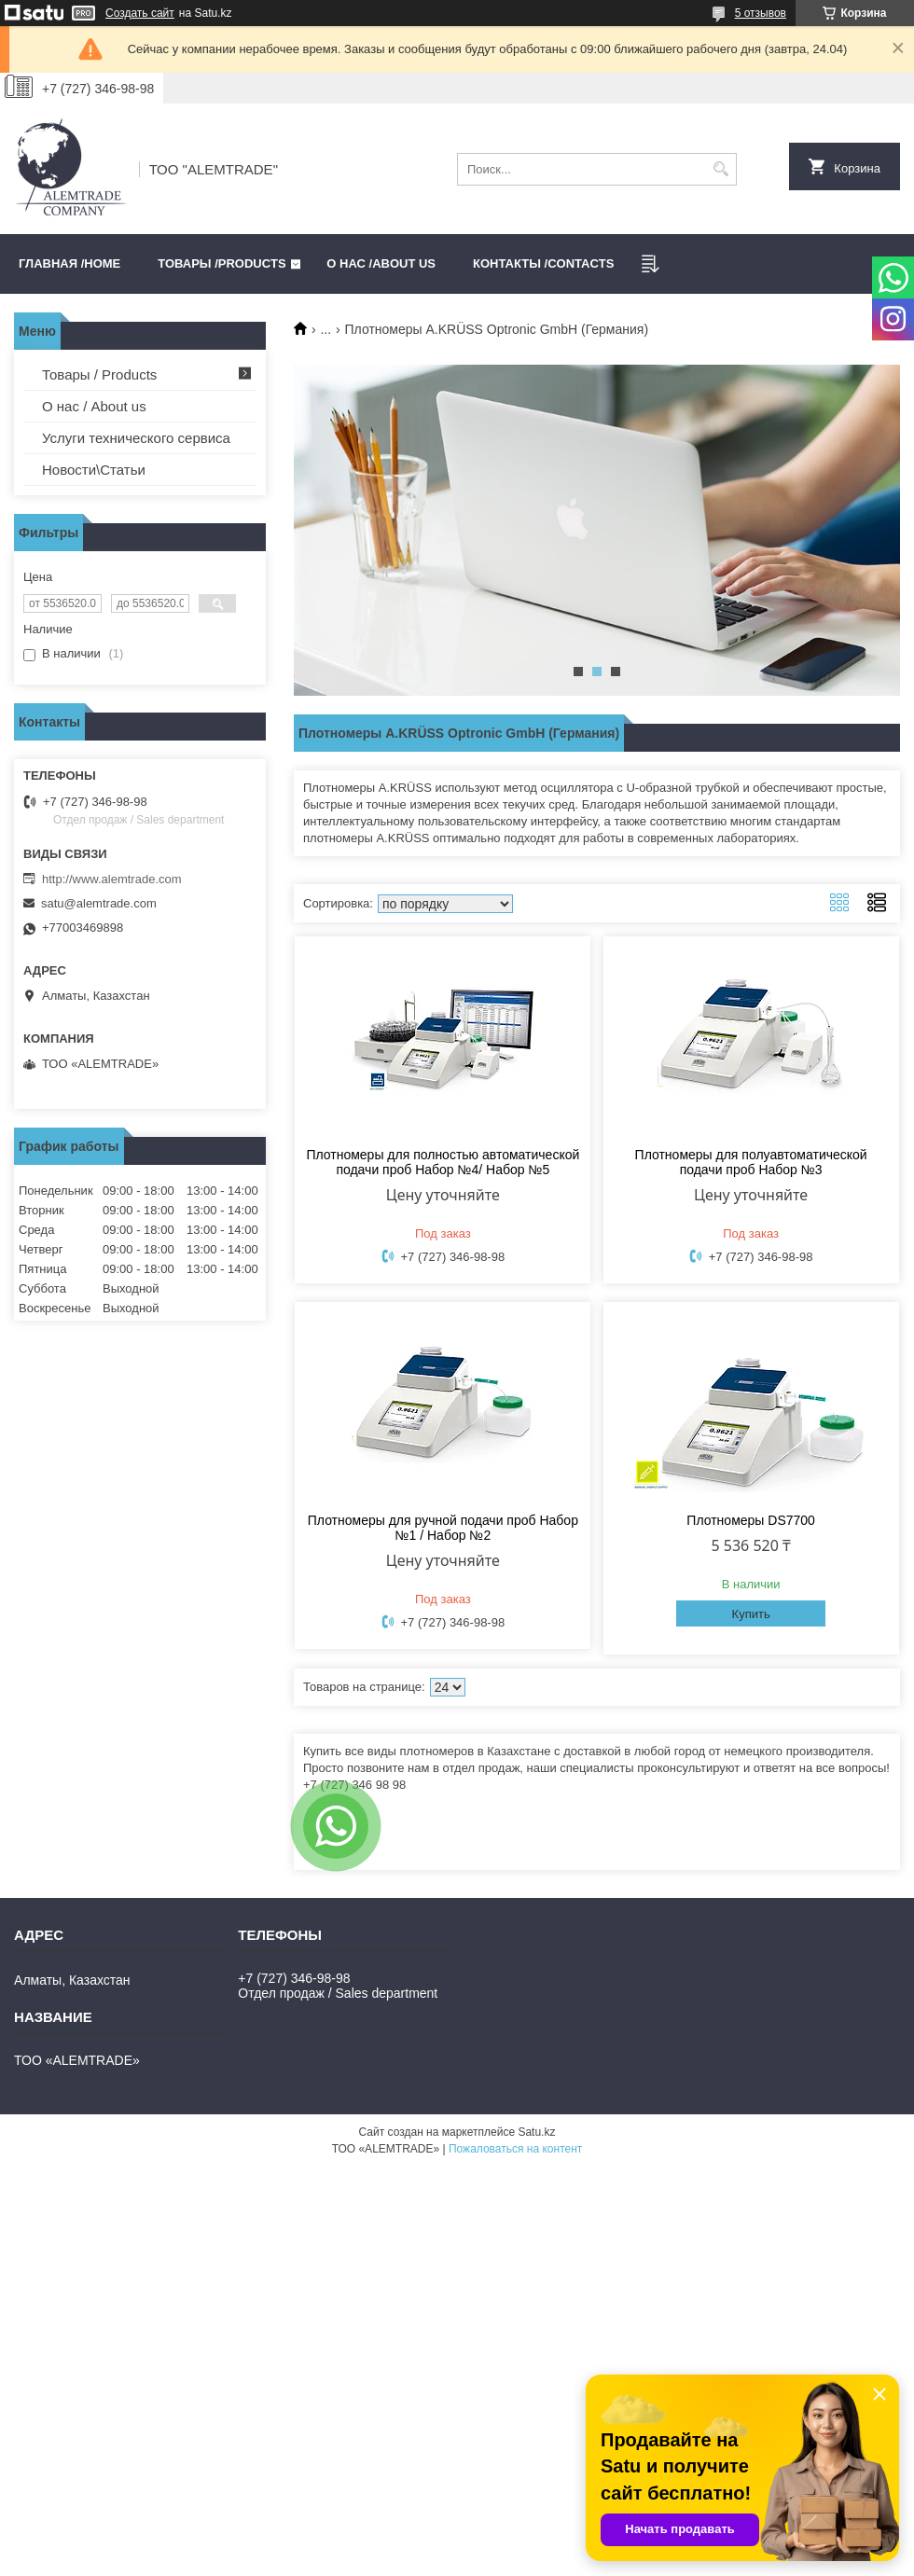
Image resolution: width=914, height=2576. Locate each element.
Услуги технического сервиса (136, 438)
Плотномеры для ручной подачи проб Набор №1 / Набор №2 (443, 1528)
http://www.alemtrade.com (112, 879)
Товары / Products (99, 374)
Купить (751, 1614)
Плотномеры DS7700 (750, 1520)
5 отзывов (760, 13)
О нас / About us (94, 406)
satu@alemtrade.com (99, 903)
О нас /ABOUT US (381, 263)
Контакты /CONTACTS (543, 263)
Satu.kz (536, 2132)
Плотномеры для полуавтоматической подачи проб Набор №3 (751, 1162)
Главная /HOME (69, 263)
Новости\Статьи (93, 470)
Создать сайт (139, 13)
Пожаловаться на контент (515, 2148)
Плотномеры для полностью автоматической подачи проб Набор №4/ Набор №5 (442, 1162)
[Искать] (720, 169)
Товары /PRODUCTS (221, 263)
